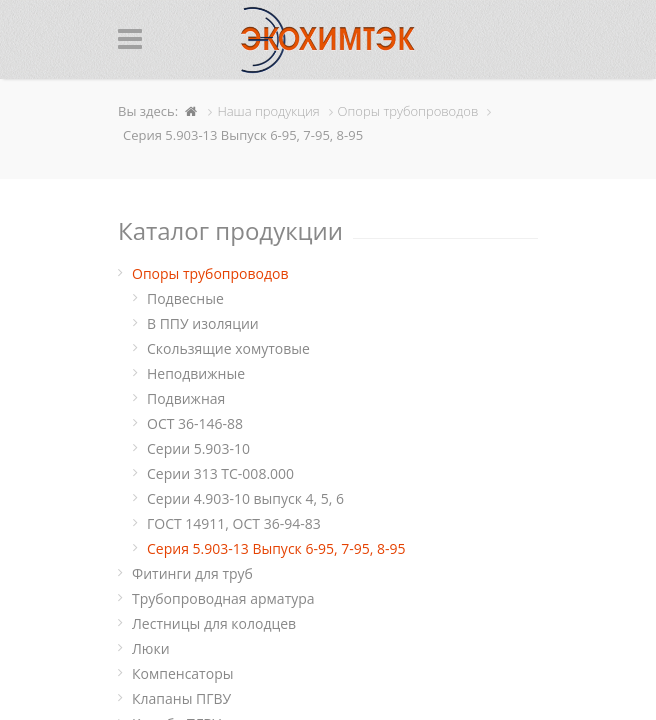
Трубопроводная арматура (223, 598)
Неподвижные (196, 373)
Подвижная (186, 398)
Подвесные (185, 298)
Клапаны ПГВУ (181, 698)
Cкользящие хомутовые (228, 348)
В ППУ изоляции (203, 323)
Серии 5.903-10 (198, 448)
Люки (151, 648)
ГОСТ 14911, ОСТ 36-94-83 (234, 523)
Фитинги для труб (192, 573)
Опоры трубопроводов (210, 273)
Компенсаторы (182, 673)
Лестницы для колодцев (214, 623)
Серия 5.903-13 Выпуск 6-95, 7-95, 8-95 (276, 548)
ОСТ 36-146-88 (195, 423)
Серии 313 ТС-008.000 (220, 473)
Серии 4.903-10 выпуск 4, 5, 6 (245, 498)
